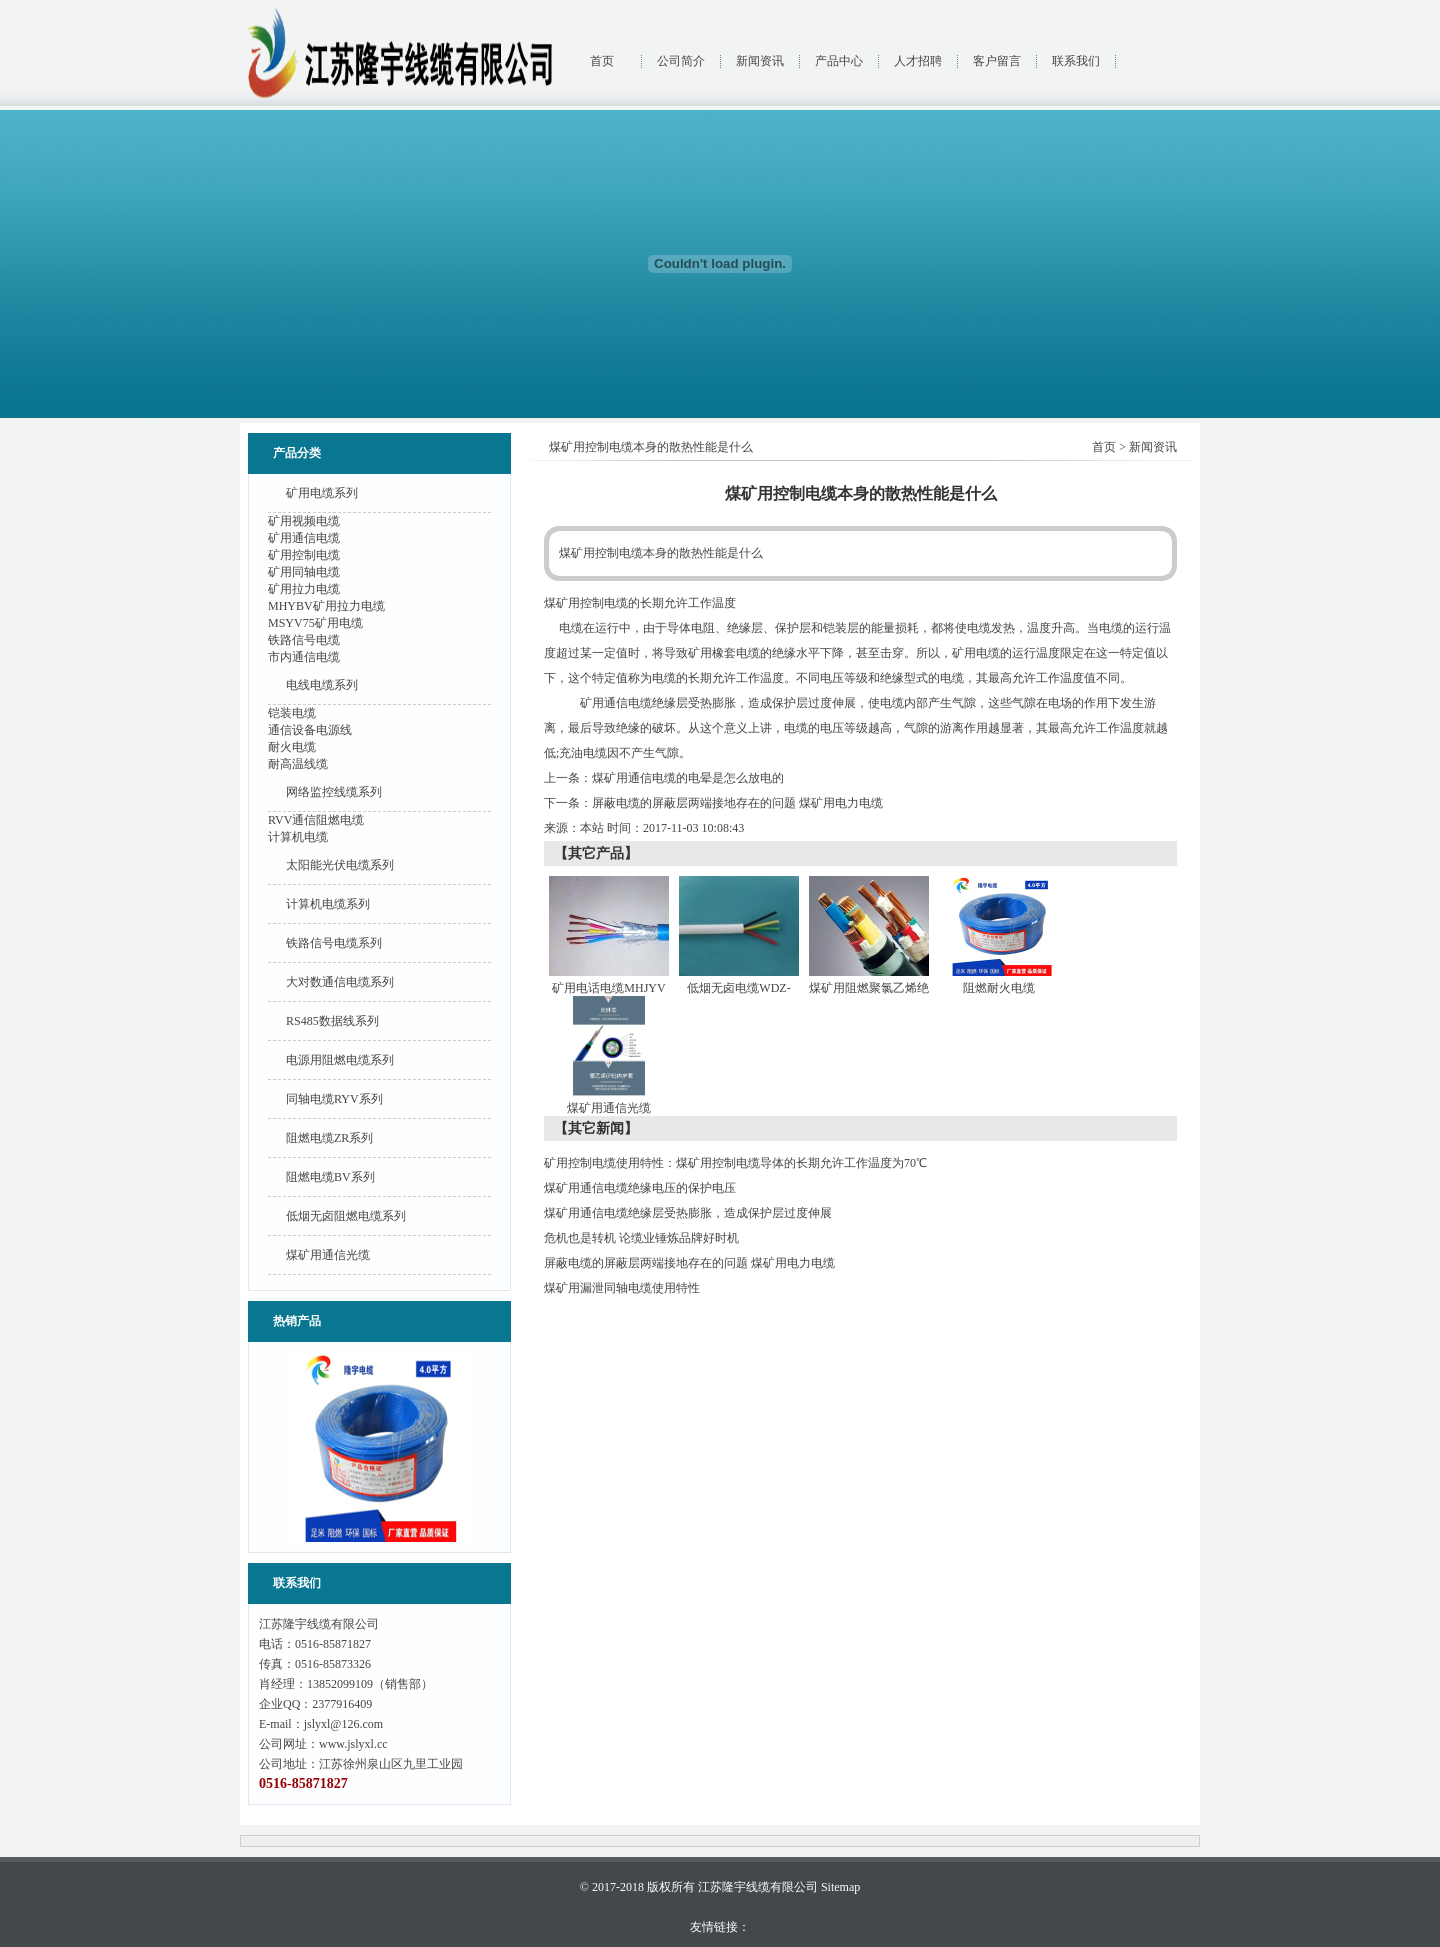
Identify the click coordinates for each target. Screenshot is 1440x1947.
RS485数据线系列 (332, 1021)
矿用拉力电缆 (304, 589)
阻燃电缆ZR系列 (329, 1138)
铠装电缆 (292, 713)
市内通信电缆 (304, 657)
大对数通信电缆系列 (340, 982)
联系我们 (1076, 61)
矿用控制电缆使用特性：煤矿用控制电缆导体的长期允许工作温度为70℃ (735, 1163)
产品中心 (839, 61)
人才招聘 (918, 61)
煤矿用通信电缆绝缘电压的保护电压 (640, 1188)
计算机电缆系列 (328, 904)
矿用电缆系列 (322, 493)
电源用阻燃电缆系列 (340, 1060)
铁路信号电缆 (304, 640)
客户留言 (997, 61)
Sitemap (840, 1887)
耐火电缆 (292, 747)
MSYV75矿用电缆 (315, 623)
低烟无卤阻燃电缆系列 (346, 1216)
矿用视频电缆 (304, 521)
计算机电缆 (298, 837)
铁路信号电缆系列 (334, 943)
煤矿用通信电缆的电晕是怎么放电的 (688, 778)
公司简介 (681, 61)
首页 (602, 61)
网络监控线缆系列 (334, 792)
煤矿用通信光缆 (328, 1255)
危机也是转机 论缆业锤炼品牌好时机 (641, 1238)
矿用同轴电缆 (304, 572)
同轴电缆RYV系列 (334, 1099)
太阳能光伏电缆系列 (340, 865)
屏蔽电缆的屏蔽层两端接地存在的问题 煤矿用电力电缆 (737, 803)
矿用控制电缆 (304, 555)
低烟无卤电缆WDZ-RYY (741, 992)
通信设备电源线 (310, 730)
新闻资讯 (760, 61)
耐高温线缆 (298, 764)
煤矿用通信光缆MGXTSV (609, 1112)
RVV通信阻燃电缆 (316, 820)
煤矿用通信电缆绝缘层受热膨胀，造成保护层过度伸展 (688, 1213)
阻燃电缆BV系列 (330, 1177)
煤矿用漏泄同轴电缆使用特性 (622, 1288)
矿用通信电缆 (304, 538)
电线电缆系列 (322, 685)
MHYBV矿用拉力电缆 (326, 606)
